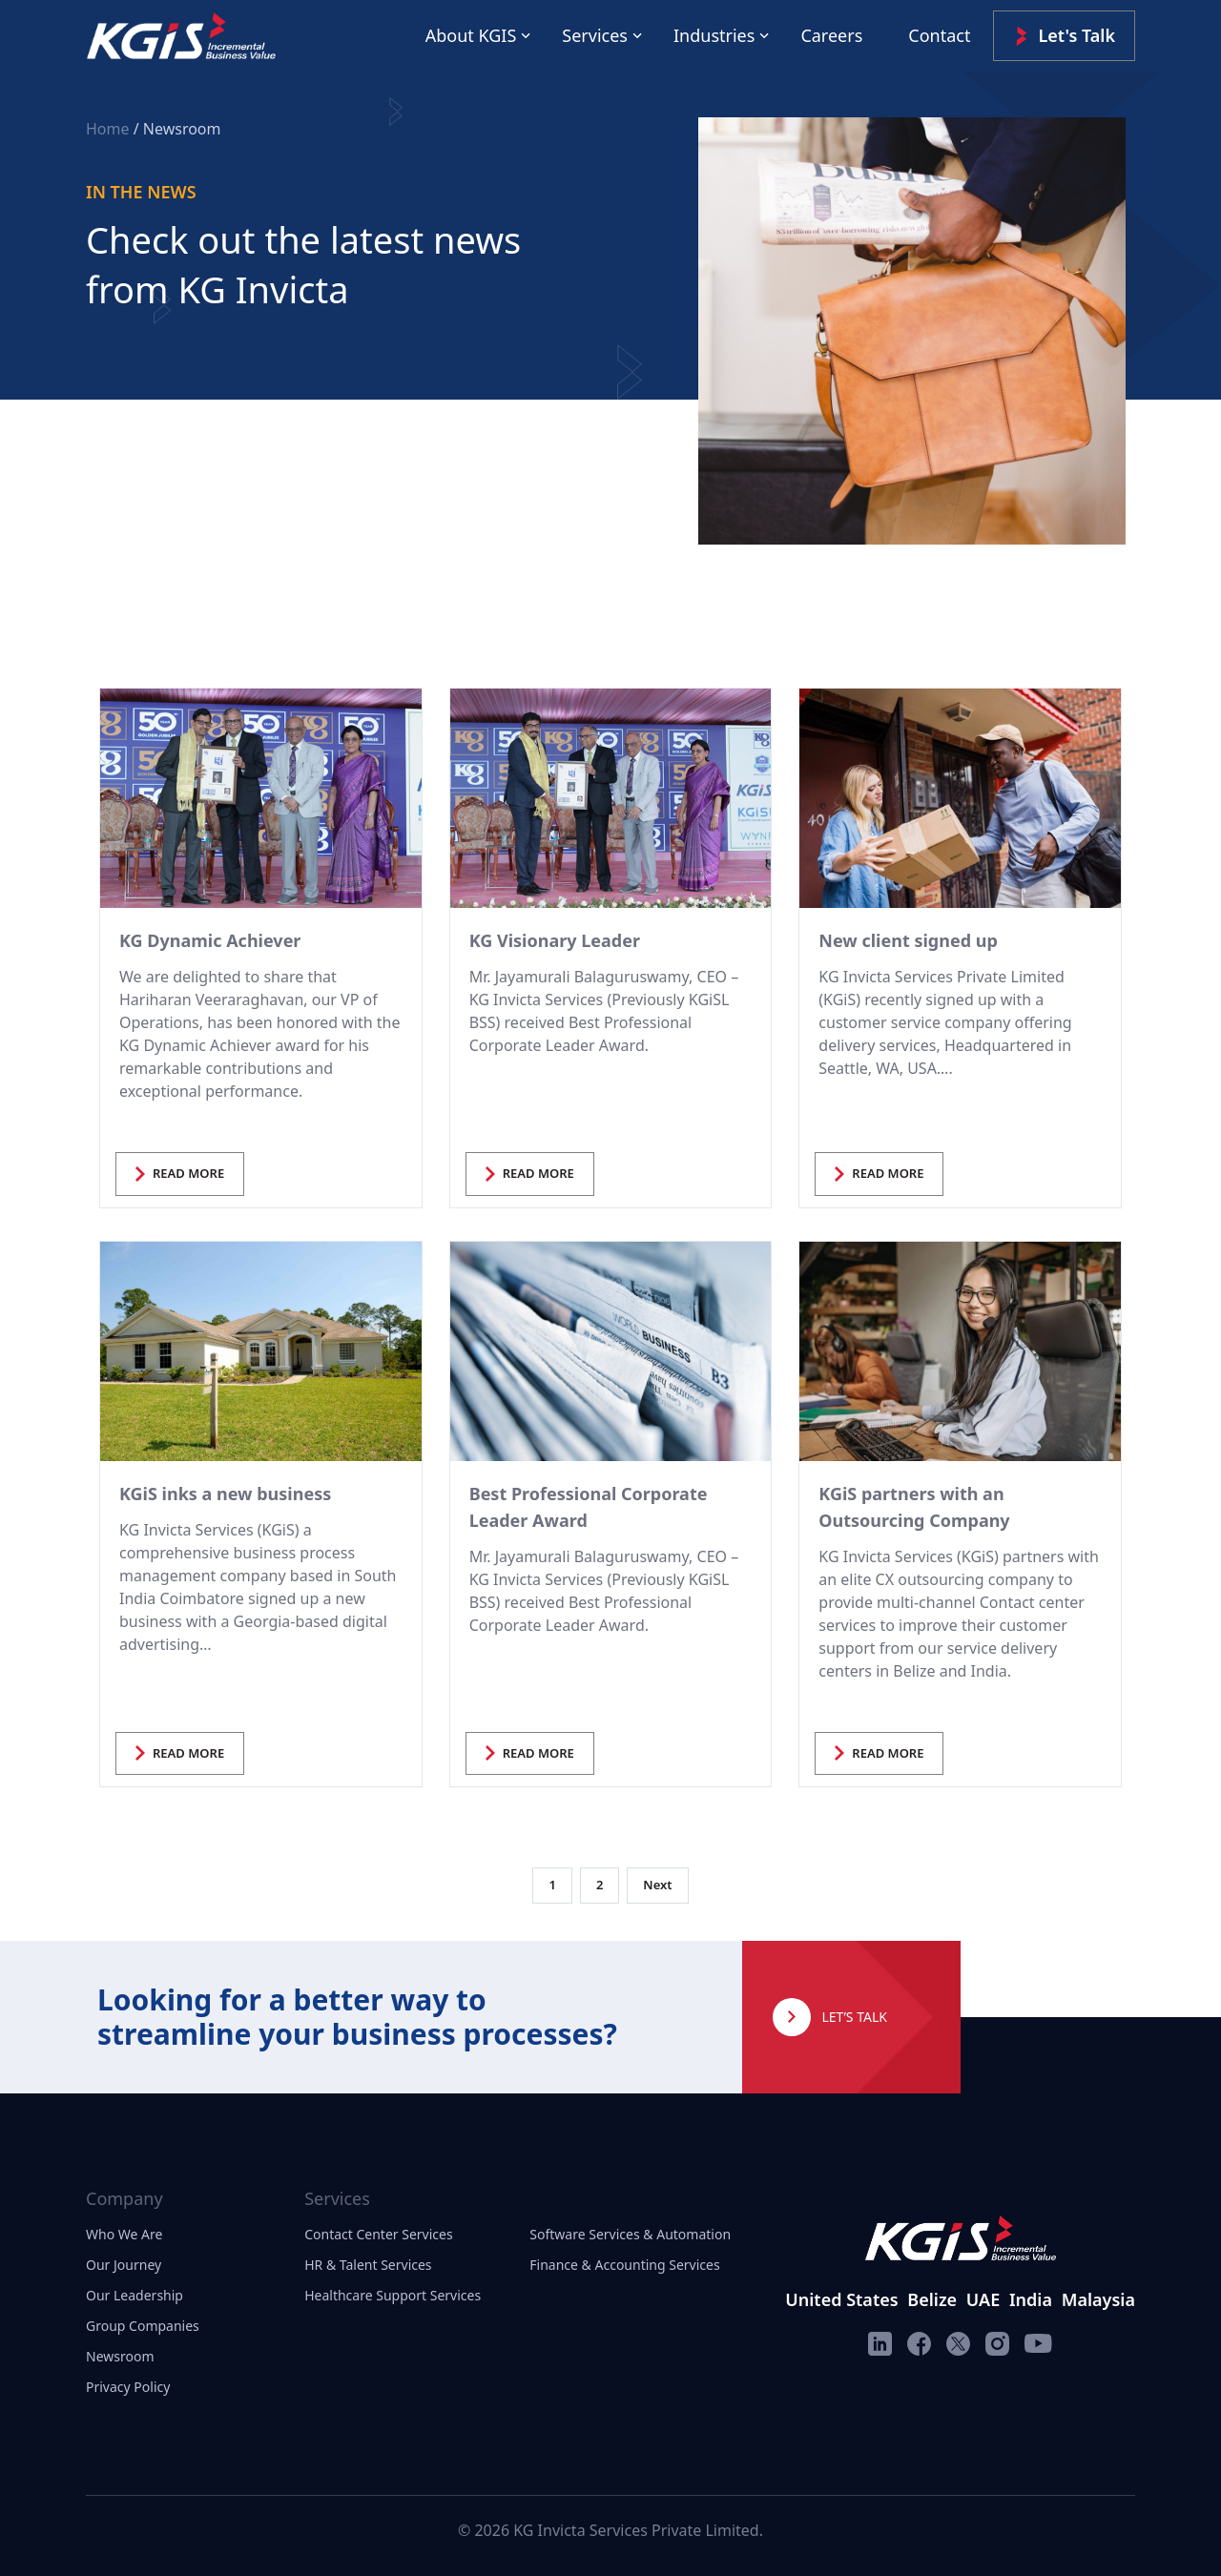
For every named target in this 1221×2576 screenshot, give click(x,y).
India (1030, 2299)
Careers (831, 35)
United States (841, 2299)
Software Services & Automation (630, 2234)
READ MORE (179, 1173)
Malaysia (1098, 2299)
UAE (983, 2299)
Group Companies (142, 2326)
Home (110, 128)
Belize (932, 2299)
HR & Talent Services (367, 2265)
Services (595, 35)
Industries (714, 35)
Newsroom (120, 2356)
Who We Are (124, 2234)
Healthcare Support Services (392, 2295)
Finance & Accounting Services (624, 2265)
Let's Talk (1064, 36)
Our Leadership (134, 2295)
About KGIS (471, 35)
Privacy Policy (128, 2387)
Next (657, 1884)
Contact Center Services (378, 2234)
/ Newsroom (177, 128)
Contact (939, 35)
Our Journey (123, 2265)
